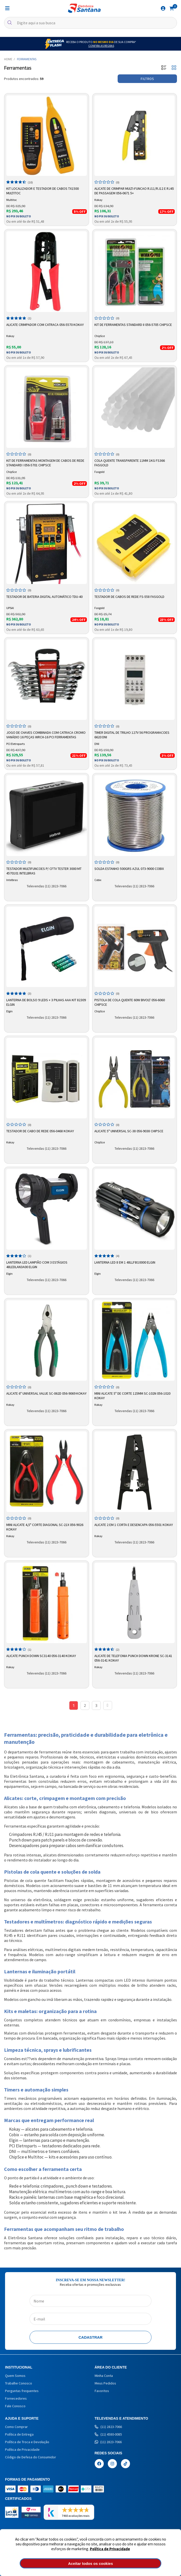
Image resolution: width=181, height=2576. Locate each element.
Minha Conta (104, 2375)
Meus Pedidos (105, 2383)
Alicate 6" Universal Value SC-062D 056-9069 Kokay (46, 1393)
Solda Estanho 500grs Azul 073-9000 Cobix (129, 868)
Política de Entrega (19, 2434)
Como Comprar (16, 2426)
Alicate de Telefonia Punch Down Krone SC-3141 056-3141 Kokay (133, 1658)
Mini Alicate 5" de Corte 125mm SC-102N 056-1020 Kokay (132, 1395)
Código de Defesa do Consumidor (30, 2457)
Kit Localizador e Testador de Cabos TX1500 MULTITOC (42, 190)
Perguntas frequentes (22, 2391)
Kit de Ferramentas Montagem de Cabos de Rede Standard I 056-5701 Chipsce (45, 462)
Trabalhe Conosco (18, 2383)
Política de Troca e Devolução (27, 2442)
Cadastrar (90, 2337)
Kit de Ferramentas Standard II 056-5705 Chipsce (133, 324)
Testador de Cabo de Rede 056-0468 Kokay (40, 1131)
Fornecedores (16, 2398)
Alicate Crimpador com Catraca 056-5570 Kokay (45, 324)
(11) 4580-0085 (108, 2434)
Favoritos (102, 2391)
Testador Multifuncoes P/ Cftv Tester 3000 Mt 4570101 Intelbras (44, 870)
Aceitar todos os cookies (90, 2563)
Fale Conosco (15, 2406)
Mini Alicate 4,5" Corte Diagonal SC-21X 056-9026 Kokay (44, 1527)
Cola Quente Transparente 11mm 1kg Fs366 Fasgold (129, 462)
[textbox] (90, 23)
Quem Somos (15, 2375)
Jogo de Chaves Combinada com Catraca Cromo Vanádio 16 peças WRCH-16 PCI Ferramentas (46, 734)
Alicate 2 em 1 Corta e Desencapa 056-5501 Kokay (133, 1524)
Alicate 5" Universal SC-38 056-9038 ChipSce (128, 1131)
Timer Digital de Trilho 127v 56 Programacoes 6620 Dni (131, 734)
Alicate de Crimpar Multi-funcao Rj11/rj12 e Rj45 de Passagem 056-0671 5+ (134, 190)
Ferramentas (27, 59)
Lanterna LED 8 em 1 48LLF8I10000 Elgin (124, 1262)
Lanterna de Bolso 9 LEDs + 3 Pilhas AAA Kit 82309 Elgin (46, 1002)
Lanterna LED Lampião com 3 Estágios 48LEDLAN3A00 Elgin (36, 1264)
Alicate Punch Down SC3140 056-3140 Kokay (41, 1655)
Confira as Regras (101, 46)
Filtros (147, 79)
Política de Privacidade (110, 2548)
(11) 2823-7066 (108, 2426)
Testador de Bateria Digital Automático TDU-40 (44, 596)
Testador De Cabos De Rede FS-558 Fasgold (129, 596)
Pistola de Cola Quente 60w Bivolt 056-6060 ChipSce (129, 1002)
